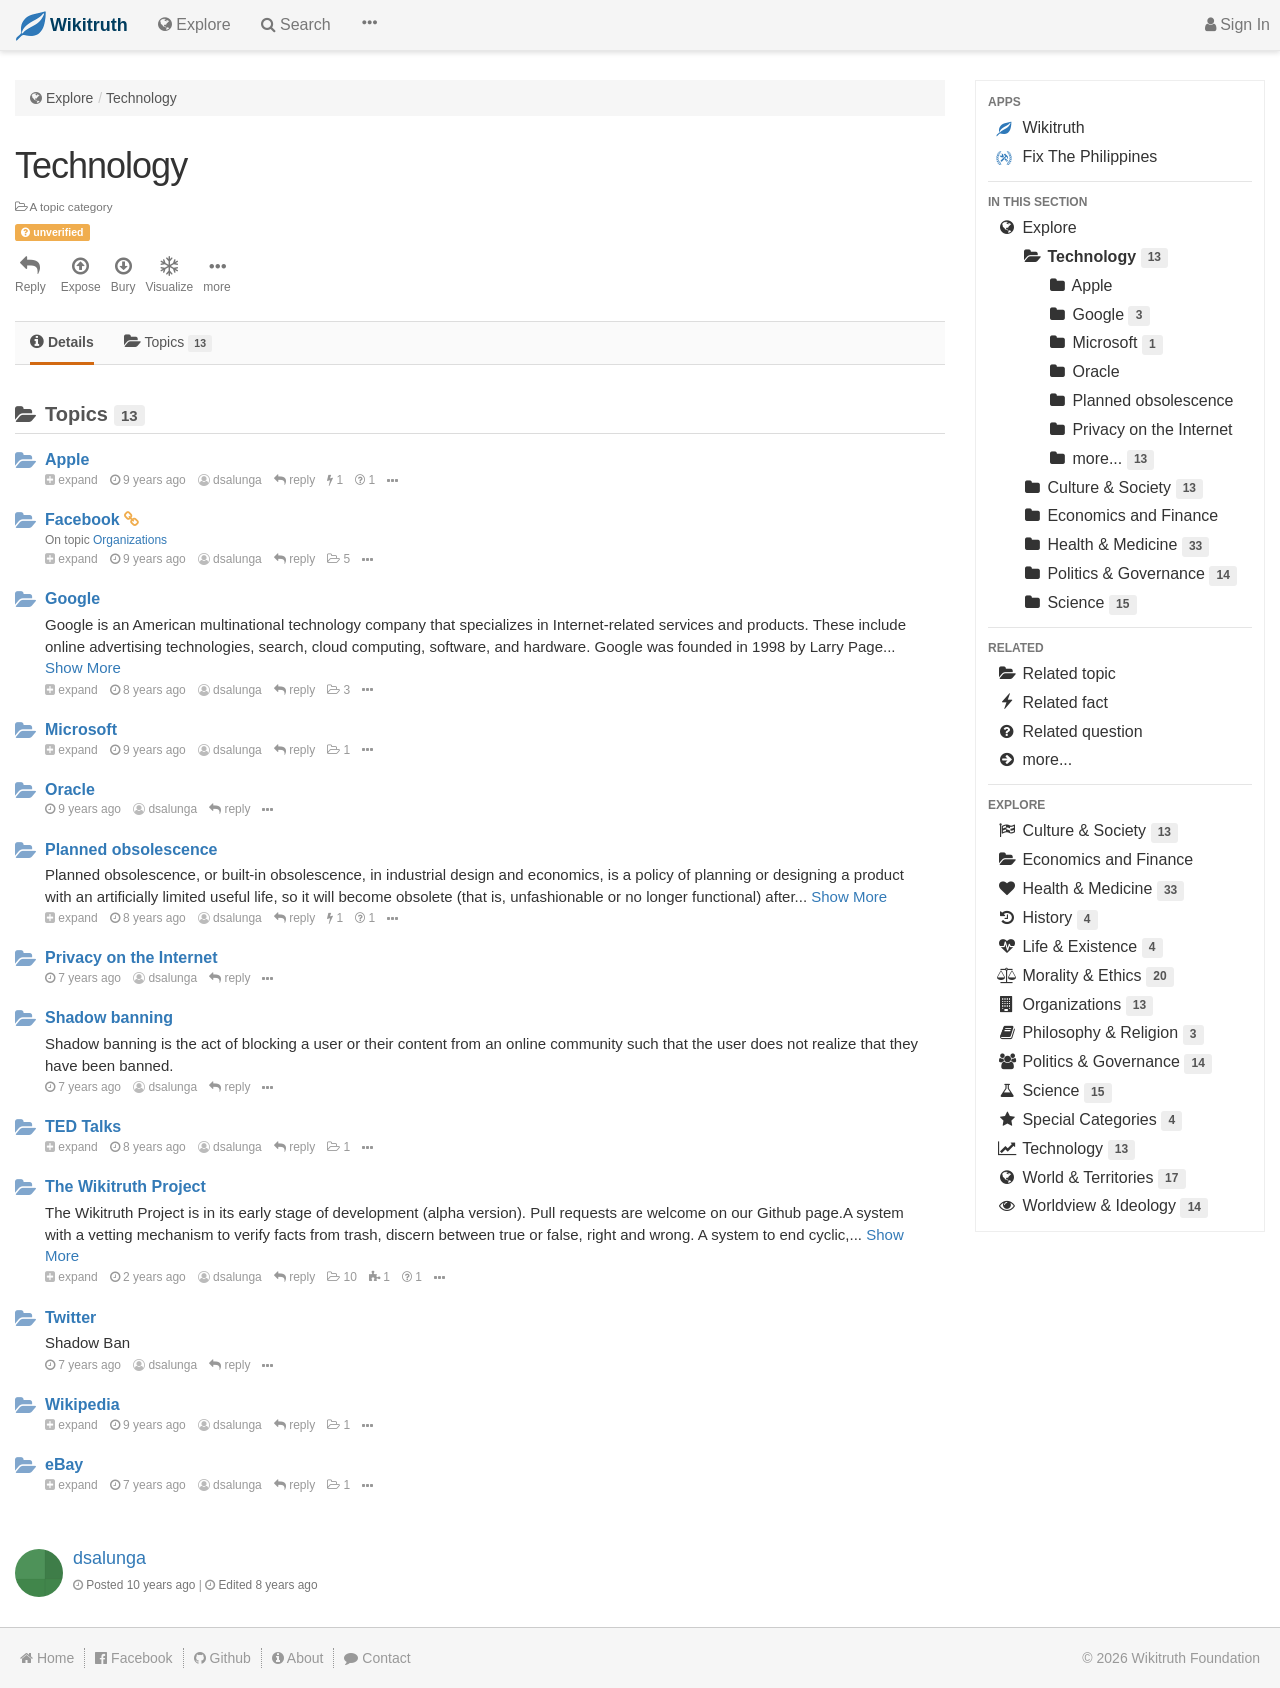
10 (342, 1277)
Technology (141, 98)
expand (71, 480)
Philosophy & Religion (1100, 1034)
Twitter (70, 1317)
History (1047, 919)
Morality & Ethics (1085, 977)
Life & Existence (1079, 948)
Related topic (1056, 673)
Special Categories (1089, 1121)
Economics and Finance (1119, 515)
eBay (64, 1464)
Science (1079, 604)
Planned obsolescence (131, 849)
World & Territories (1091, 1179)
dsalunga (230, 480)
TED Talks (83, 1126)
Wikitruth (1040, 128)
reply (294, 480)
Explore (69, 98)
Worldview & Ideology (1102, 1207)
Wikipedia (82, 1404)
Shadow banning (109, 1017)
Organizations (130, 540)
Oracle (70, 789)
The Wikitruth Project (125, 1186)
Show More (83, 667)
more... (1100, 460)
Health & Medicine (1115, 546)
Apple (67, 459)
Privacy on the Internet (131, 957)
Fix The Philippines (1076, 157)
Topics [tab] (168, 342)
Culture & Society (1112, 489)
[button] (369, 25)
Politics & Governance (1129, 575)
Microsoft (81, 729)
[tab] (62, 343)
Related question (1069, 731)
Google (72, 598)
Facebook (82, 519)
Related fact (1052, 702)
